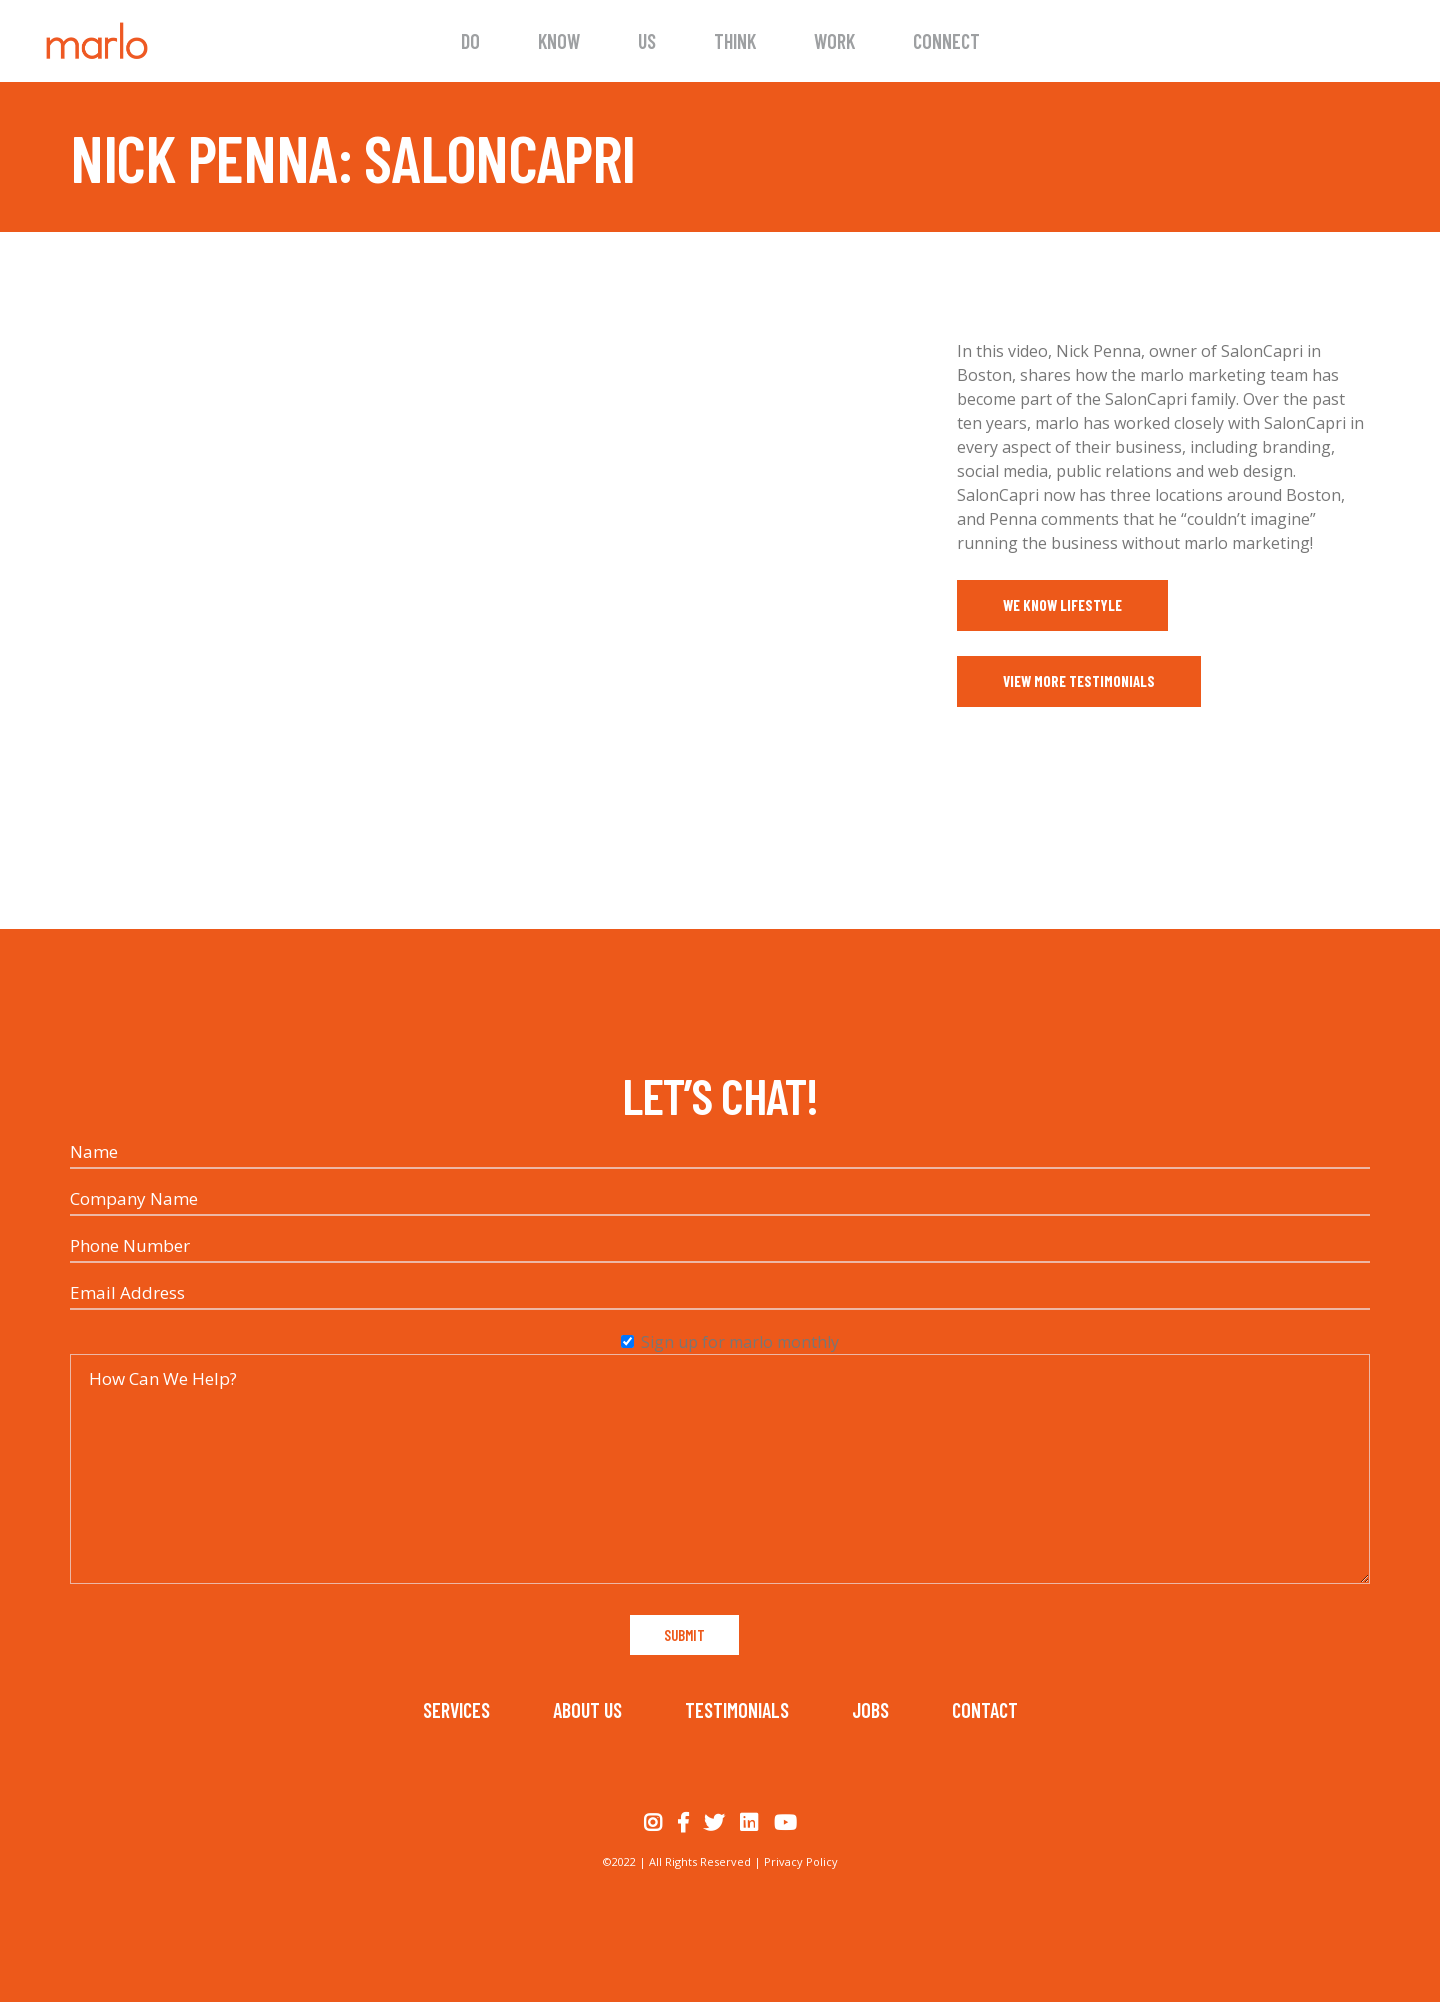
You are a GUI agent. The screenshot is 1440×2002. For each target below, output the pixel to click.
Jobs (870, 1710)
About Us (587, 1710)
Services (456, 1710)
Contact (985, 1710)
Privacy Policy (801, 1861)
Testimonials (737, 1710)
